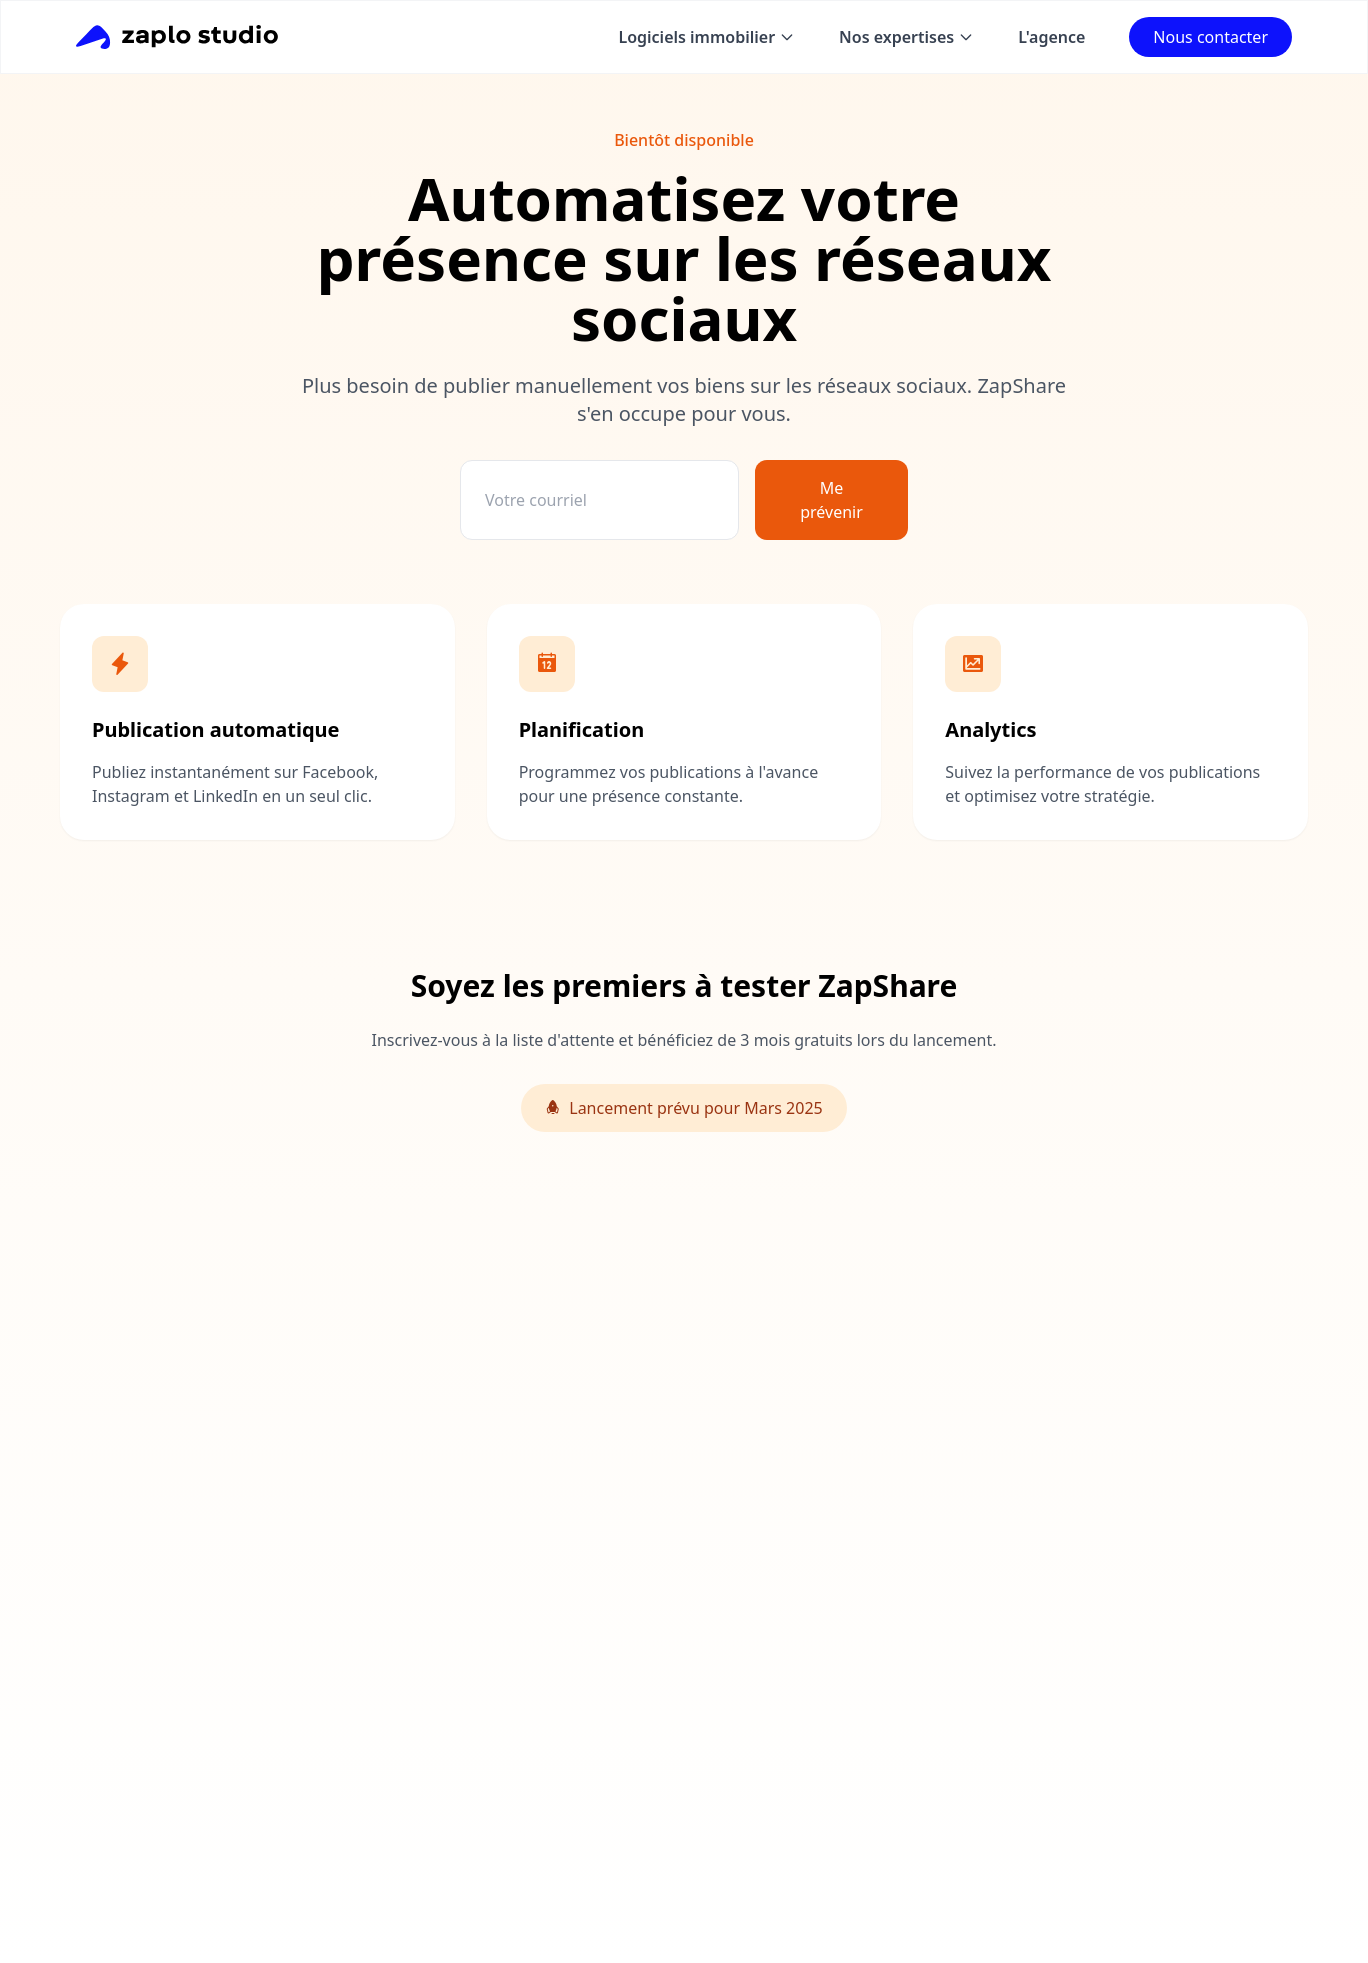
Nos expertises (906, 37)
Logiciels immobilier (706, 37)
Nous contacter (1210, 37)
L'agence (1051, 37)
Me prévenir (831, 500)
